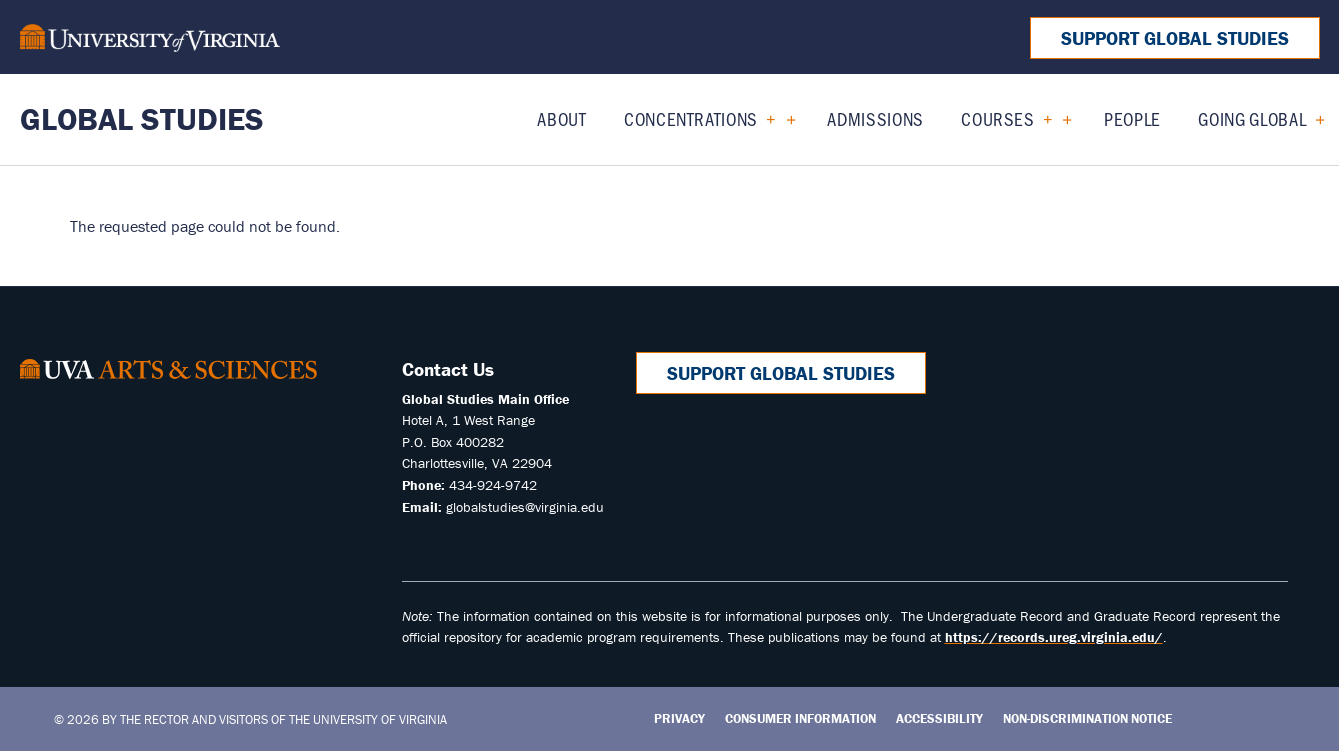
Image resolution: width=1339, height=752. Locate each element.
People (1132, 118)
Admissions (875, 118)
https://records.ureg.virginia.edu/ (1054, 637)
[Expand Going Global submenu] (1312, 119)
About (561, 118)
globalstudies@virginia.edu (525, 507)
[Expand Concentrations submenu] (783, 119)
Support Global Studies (1175, 38)
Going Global (1252, 118)
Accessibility (939, 718)
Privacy (679, 718)
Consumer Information (800, 718)
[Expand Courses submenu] (1059, 119)
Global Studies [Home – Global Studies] (142, 118)
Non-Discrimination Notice (1087, 718)
